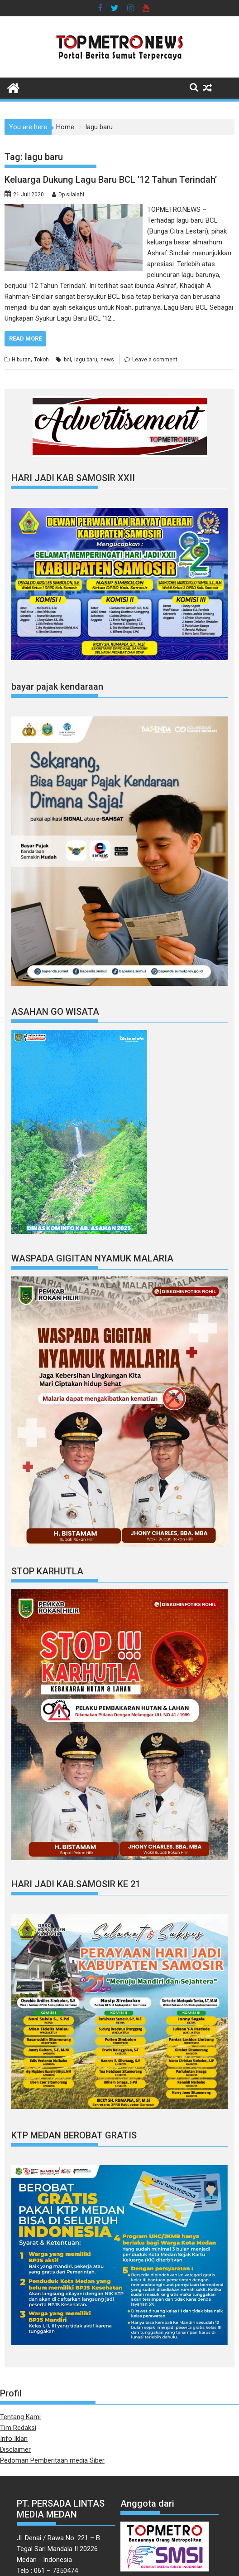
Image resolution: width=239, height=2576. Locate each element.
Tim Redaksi (18, 2428)
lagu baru (85, 359)
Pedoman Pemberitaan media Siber (52, 2460)
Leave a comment (154, 359)
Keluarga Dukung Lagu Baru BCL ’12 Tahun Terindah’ (111, 179)
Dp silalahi (71, 194)
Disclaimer (15, 2449)
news (107, 359)
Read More (25, 338)
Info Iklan (14, 2439)
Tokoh (41, 359)
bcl (67, 359)
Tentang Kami (20, 2417)
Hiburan (21, 359)
